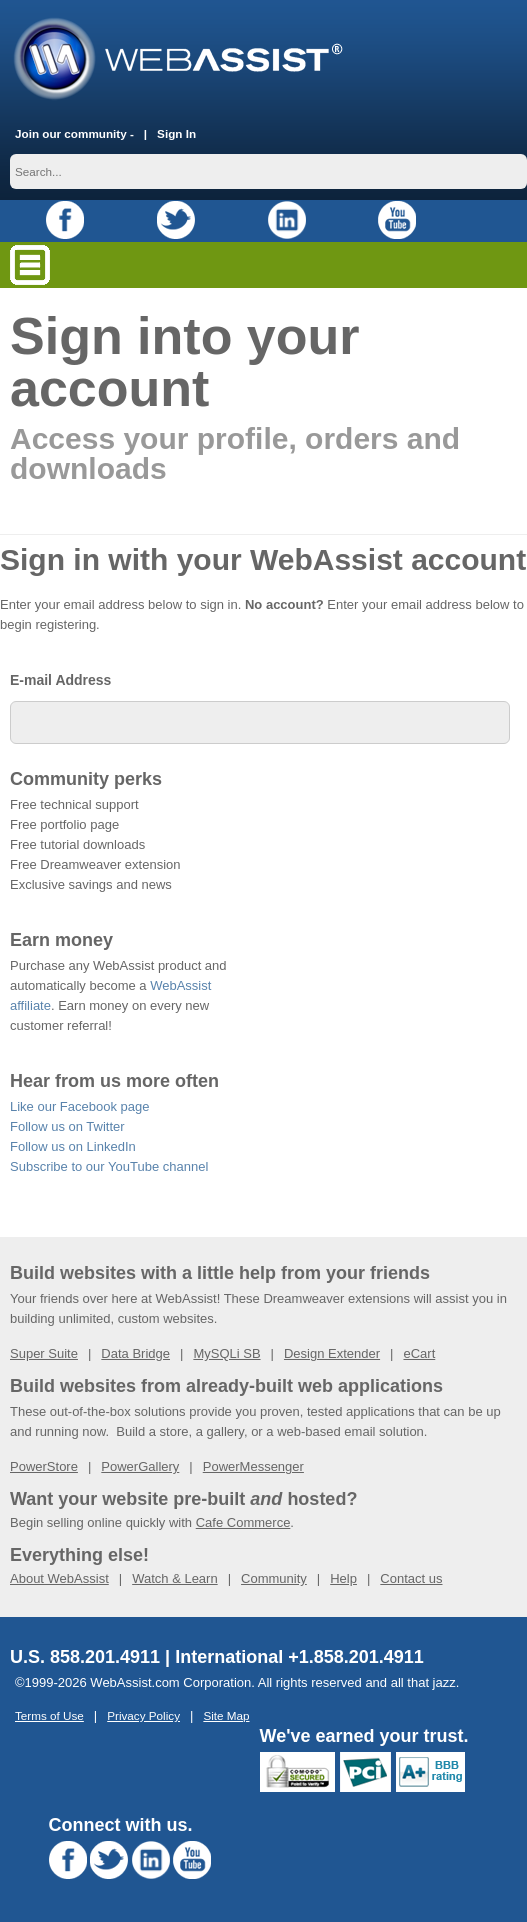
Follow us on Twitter (67, 1126)
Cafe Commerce (243, 1522)
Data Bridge (135, 1353)
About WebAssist (59, 1578)
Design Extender (332, 1353)
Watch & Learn (175, 1578)
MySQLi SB (226, 1353)
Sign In (176, 133)
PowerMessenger (253, 1466)
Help (343, 1578)
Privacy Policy (143, 1715)
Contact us (411, 1578)
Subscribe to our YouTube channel (109, 1166)
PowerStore (44, 1466)
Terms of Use (49, 1715)
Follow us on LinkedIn (73, 1146)
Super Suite (44, 1353)
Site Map (226, 1715)
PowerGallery (140, 1466)
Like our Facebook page (79, 1106)
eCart (419, 1353)
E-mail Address (60, 680)
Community (274, 1578)
